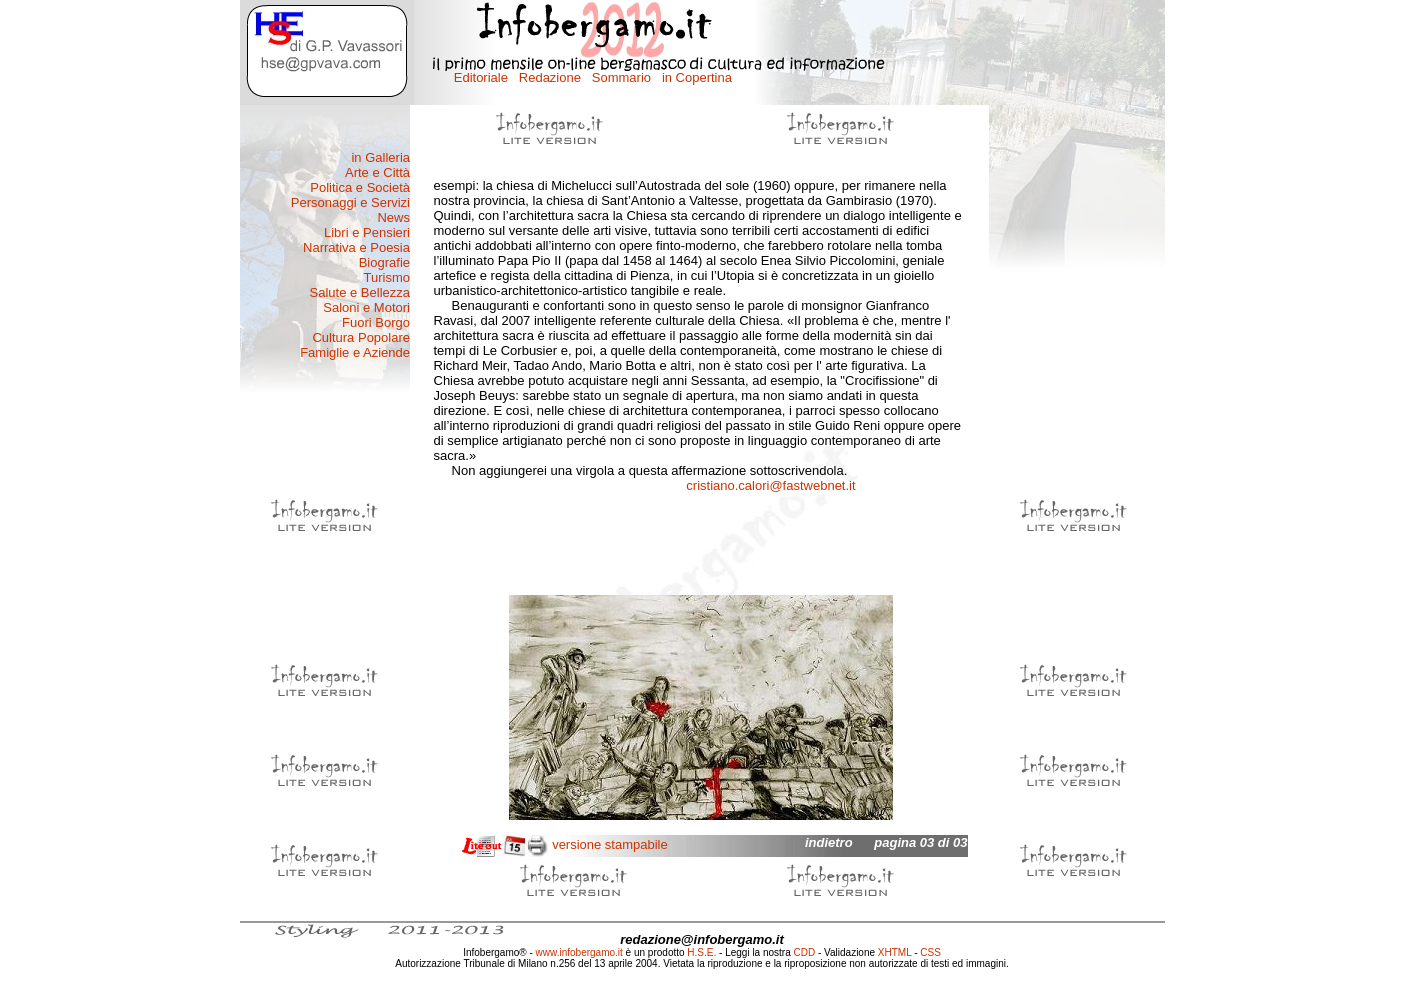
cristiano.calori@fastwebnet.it (770, 485)
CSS (930, 952)
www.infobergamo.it (579, 952)
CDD (805, 952)
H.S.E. (701, 952)
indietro (829, 842)
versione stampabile (610, 844)
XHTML (895, 952)
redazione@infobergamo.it (702, 939)
